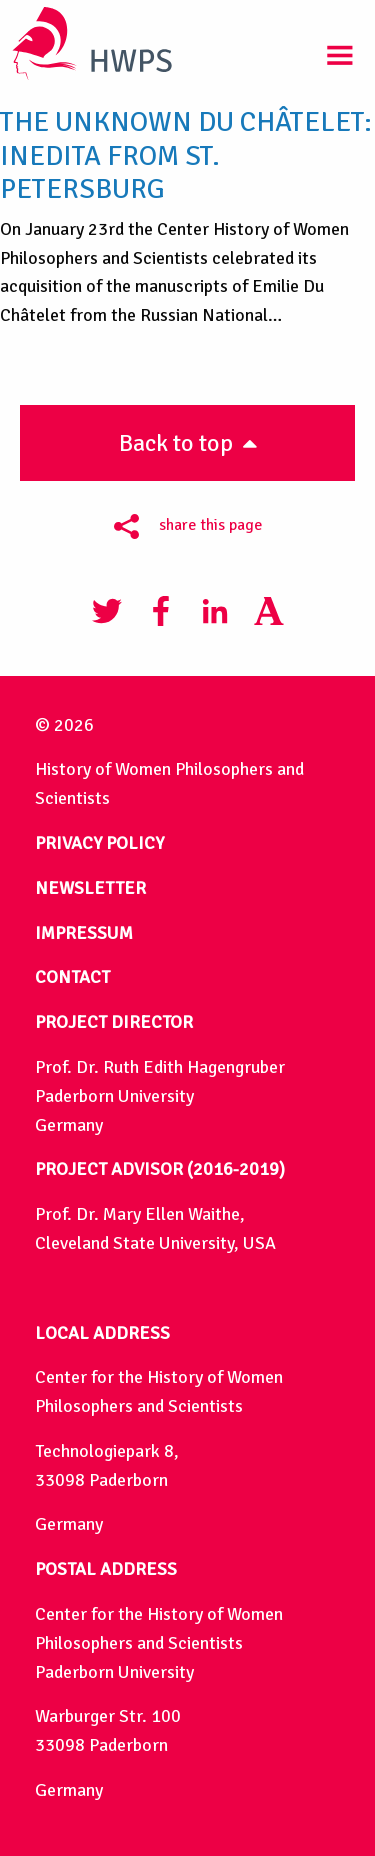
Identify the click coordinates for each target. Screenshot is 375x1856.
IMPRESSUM (84, 933)
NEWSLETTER (90, 888)
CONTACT (72, 977)
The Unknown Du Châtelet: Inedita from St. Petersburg (186, 155)
